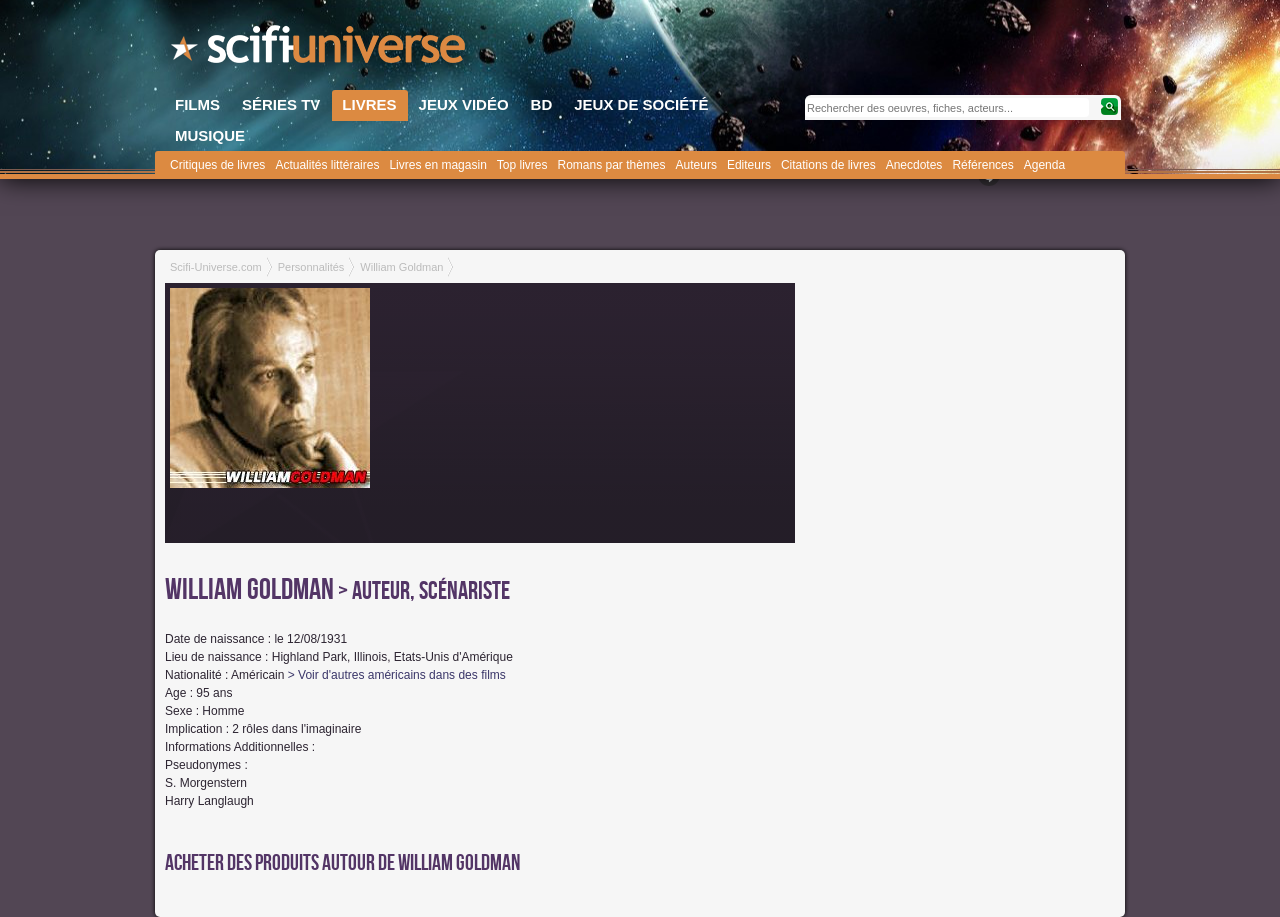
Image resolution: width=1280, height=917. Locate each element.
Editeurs (749, 165)
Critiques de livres (217, 165)
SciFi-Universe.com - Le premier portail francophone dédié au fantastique (320, 50)
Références (982, 165)
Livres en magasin (437, 165)
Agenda (1044, 165)
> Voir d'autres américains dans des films (397, 675)
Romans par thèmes (612, 165)
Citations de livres (828, 165)
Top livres (522, 165)
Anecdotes (914, 165)
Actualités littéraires (327, 165)
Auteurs (696, 165)
